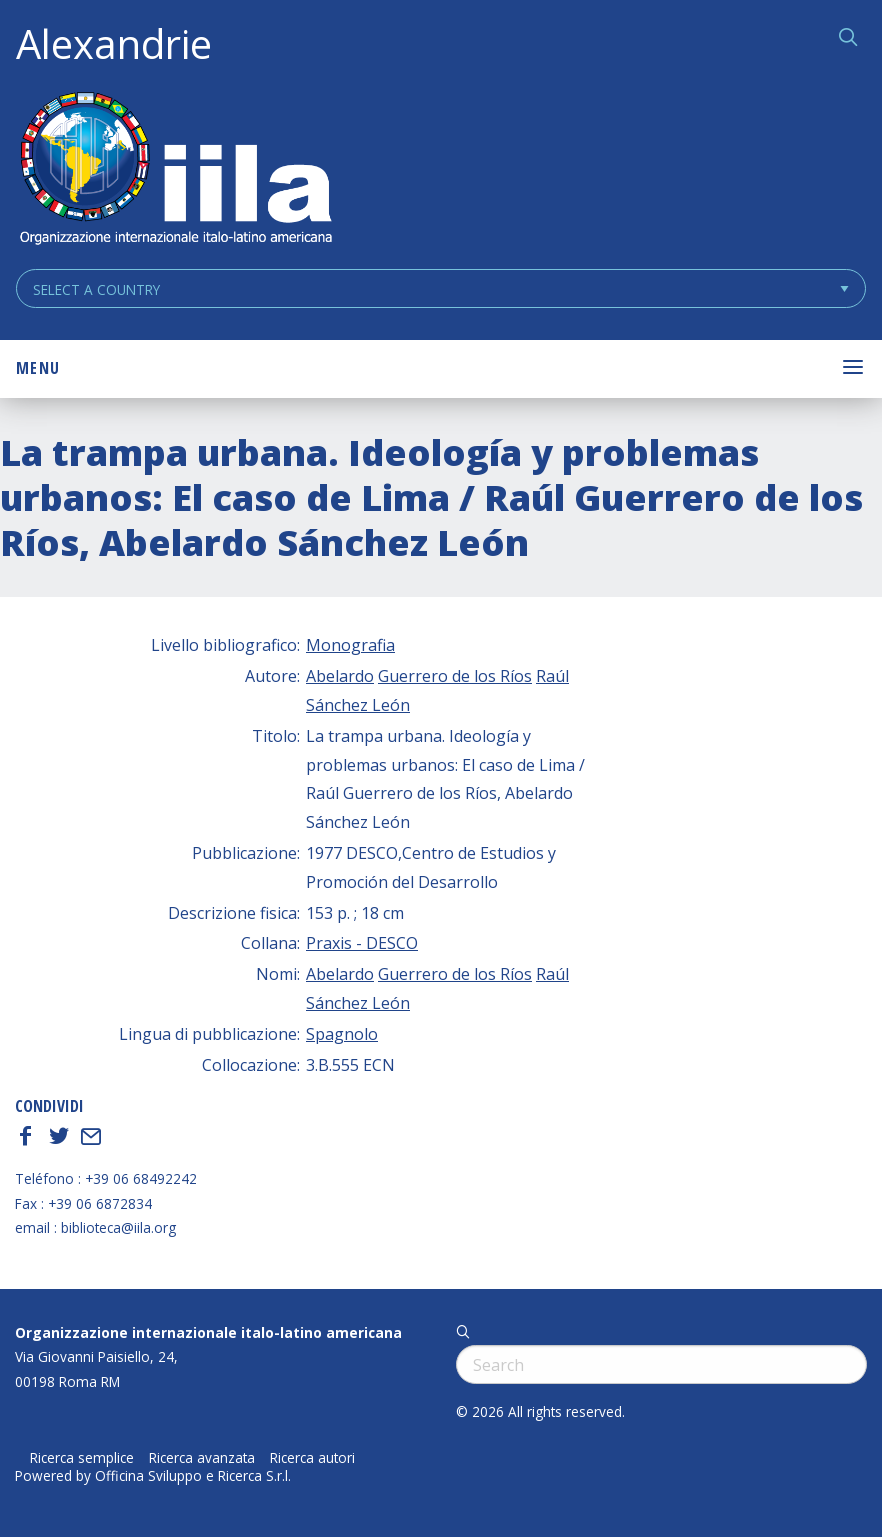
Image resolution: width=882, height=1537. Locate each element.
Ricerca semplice (82, 1458)
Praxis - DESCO (362, 943)
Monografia (350, 645)
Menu (38, 368)
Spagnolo (342, 1034)
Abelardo (340, 676)
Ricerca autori (312, 1458)
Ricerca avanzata (202, 1458)
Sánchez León (358, 705)
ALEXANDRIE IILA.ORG (175, 170)
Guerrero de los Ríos (455, 676)
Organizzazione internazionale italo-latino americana (208, 1332)
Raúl (552, 676)
